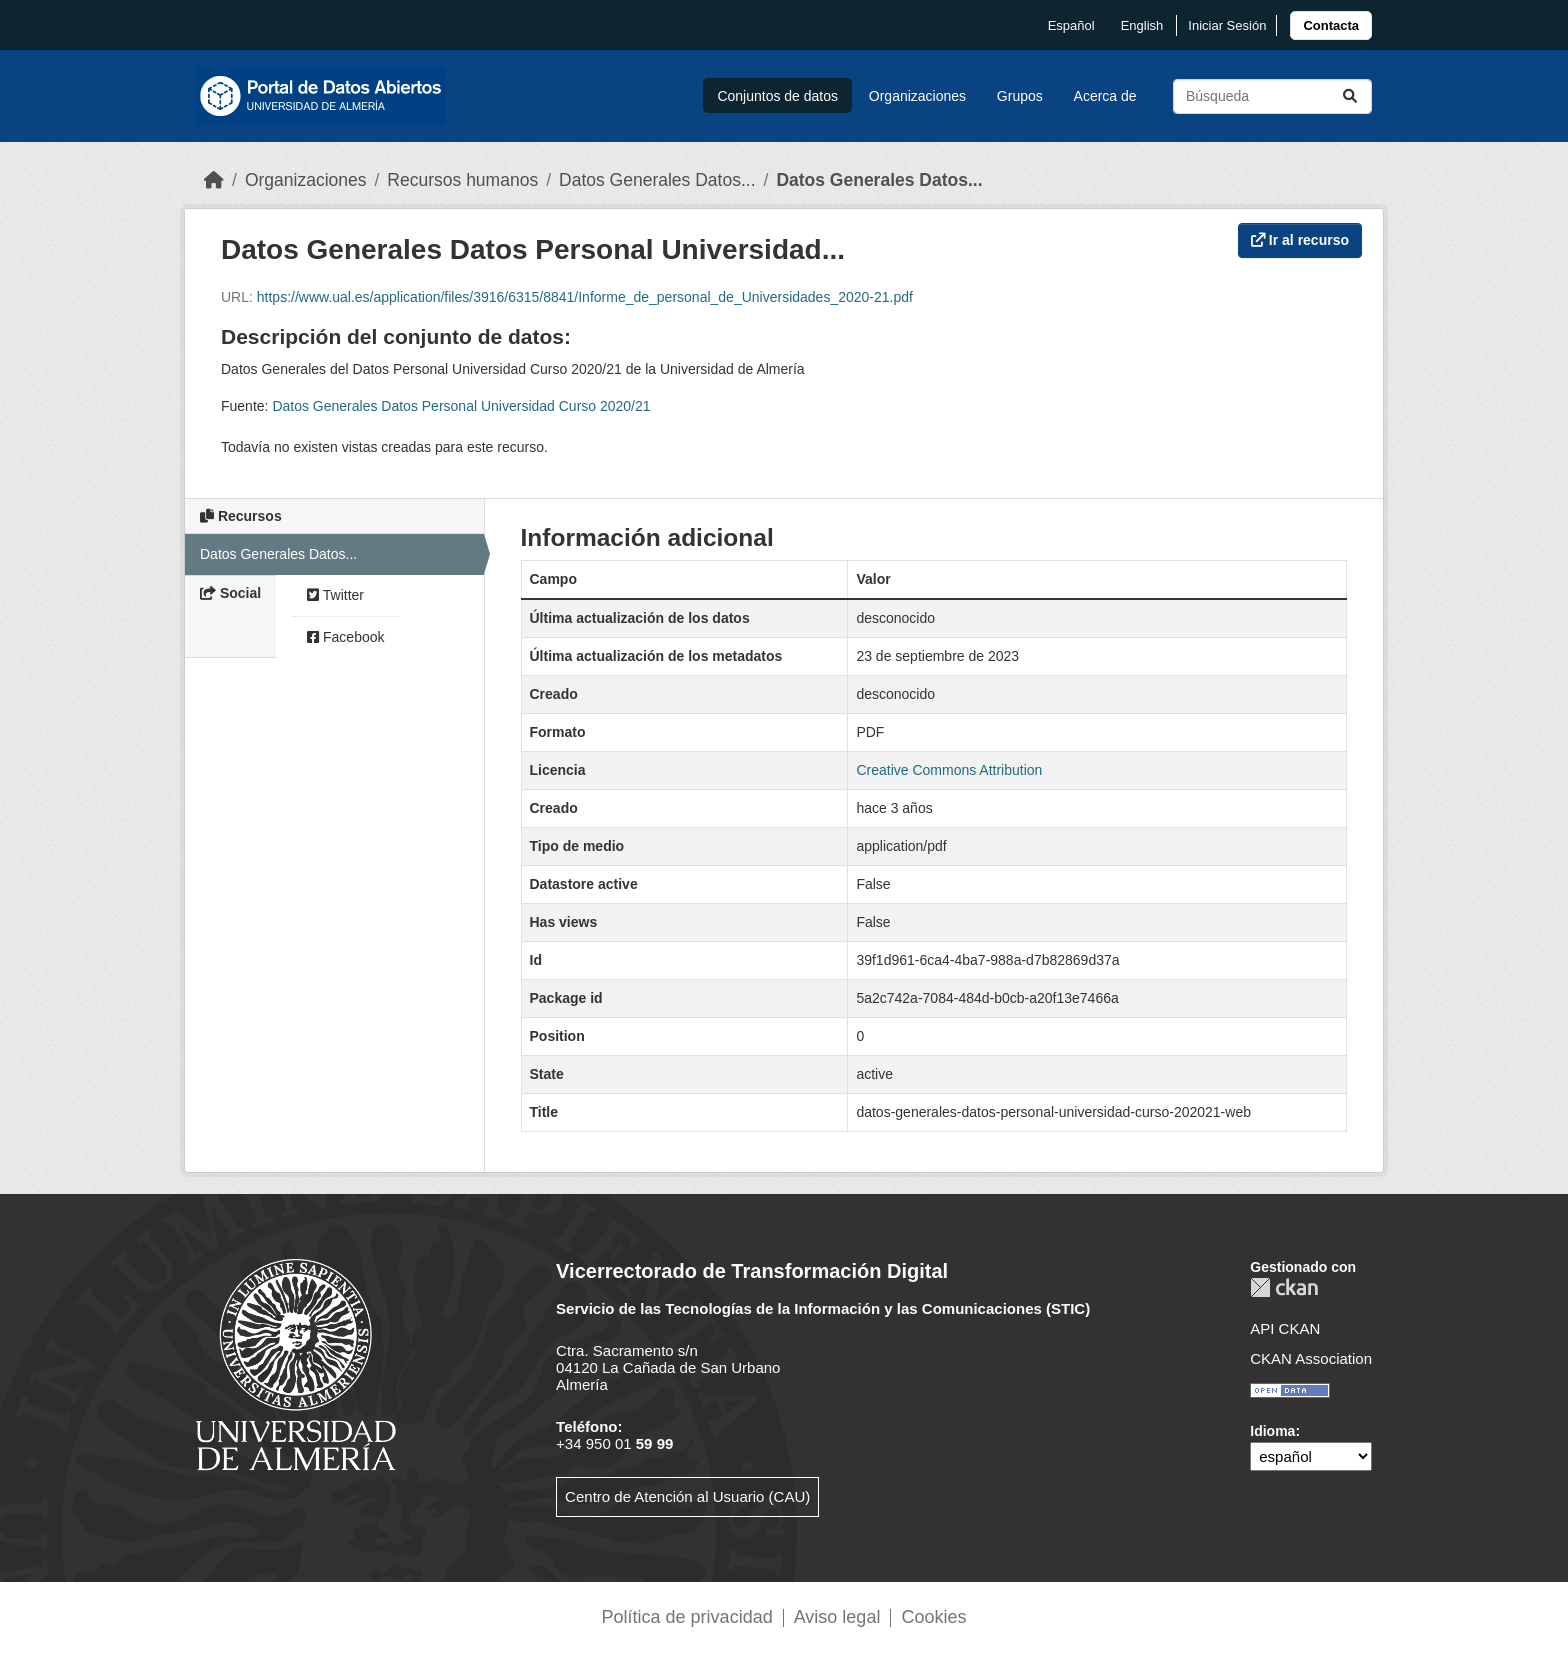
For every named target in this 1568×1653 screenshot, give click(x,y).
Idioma (1272, 1431)
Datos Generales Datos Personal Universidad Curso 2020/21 (461, 406)
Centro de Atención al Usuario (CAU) (687, 1496)
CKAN (1284, 1287)
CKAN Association (1311, 1358)
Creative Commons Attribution (949, 770)
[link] (1331, 25)
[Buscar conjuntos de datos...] (1272, 96)
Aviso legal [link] (837, 1617)
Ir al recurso (1300, 240)
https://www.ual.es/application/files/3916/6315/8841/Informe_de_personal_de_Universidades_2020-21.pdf (585, 297)
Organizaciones (917, 96)
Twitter (335, 595)
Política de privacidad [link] (687, 1617)
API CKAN (1285, 1328)
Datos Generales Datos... (657, 180)
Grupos (1020, 96)
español (1071, 25)
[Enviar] (1350, 96)
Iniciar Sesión (1227, 25)
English (1142, 25)
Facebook (345, 637)
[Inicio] (214, 180)
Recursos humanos (462, 180)
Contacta (1331, 25)
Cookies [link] (933, 1617)
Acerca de (1105, 96)
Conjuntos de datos (777, 96)
